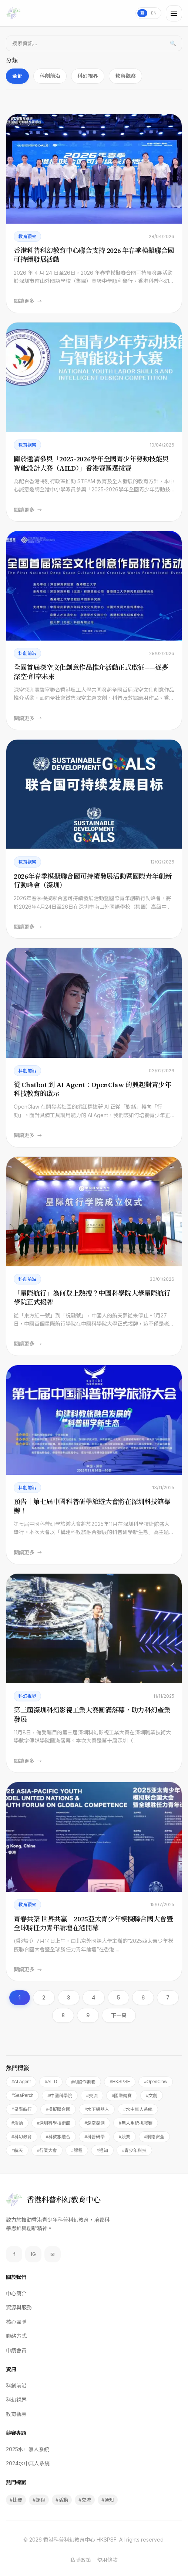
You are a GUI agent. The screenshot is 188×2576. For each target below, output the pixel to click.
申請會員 (16, 2350)
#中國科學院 (59, 2095)
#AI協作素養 (83, 2082)
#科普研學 (94, 2136)
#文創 (151, 2095)
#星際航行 (21, 2109)
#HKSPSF (120, 2081)
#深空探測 (94, 2123)
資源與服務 (19, 2307)
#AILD (51, 2081)
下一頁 (119, 2015)
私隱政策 (80, 2560)
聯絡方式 (16, 2336)
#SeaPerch (22, 2095)
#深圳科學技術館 (54, 2123)
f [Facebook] (14, 2254)
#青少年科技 (134, 2150)
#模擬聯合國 (58, 2109)
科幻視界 (87, 76)
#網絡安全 (154, 2136)
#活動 (17, 2123)
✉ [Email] (52, 2254)
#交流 (92, 2095)
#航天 (17, 2150)
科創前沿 (50, 76)
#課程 (77, 2150)
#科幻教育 (21, 2136)
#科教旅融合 (58, 2136)
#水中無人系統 (137, 2109)
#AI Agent (21, 2081)
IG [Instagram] (33, 2254)
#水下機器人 (96, 2109)
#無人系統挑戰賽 (135, 2123)
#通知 (102, 2150)
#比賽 (16, 2500)
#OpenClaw (155, 2081)
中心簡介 (16, 2293)
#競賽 (124, 2136)
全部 (17, 76)
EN (154, 13)
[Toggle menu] (174, 13)
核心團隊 (16, 2322)
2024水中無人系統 (28, 2463)
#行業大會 (47, 2150)
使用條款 (107, 2560)
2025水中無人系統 (27, 2449)
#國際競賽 (122, 2095)
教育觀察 (125, 76)
